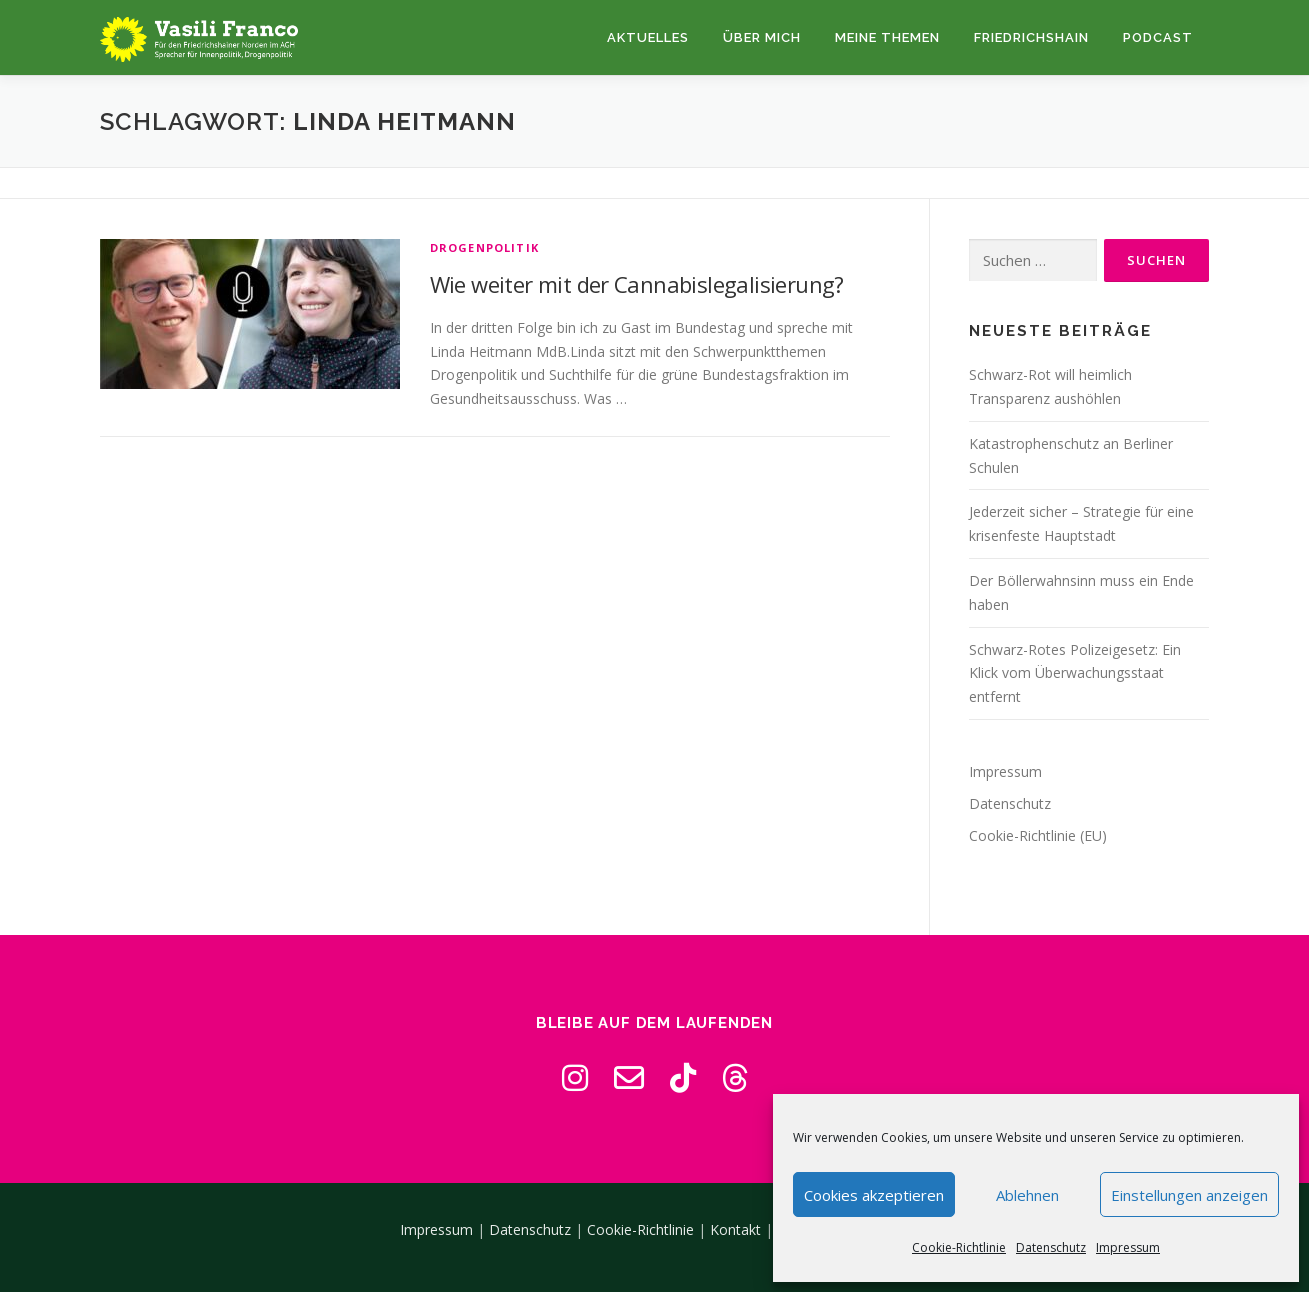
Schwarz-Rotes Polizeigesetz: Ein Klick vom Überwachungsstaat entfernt (1075, 673)
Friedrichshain (1031, 37)
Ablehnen (1027, 1195)
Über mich (762, 37)
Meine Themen (887, 37)
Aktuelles (648, 37)
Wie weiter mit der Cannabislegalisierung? (637, 284)
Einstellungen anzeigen (1189, 1195)
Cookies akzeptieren (874, 1195)
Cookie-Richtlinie (959, 1247)
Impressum (1128, 1247)
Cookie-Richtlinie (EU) (1038, 835)
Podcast (1158, 37)
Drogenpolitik (485, 247)
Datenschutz (1051, 1247)
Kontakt (735, 1229)
